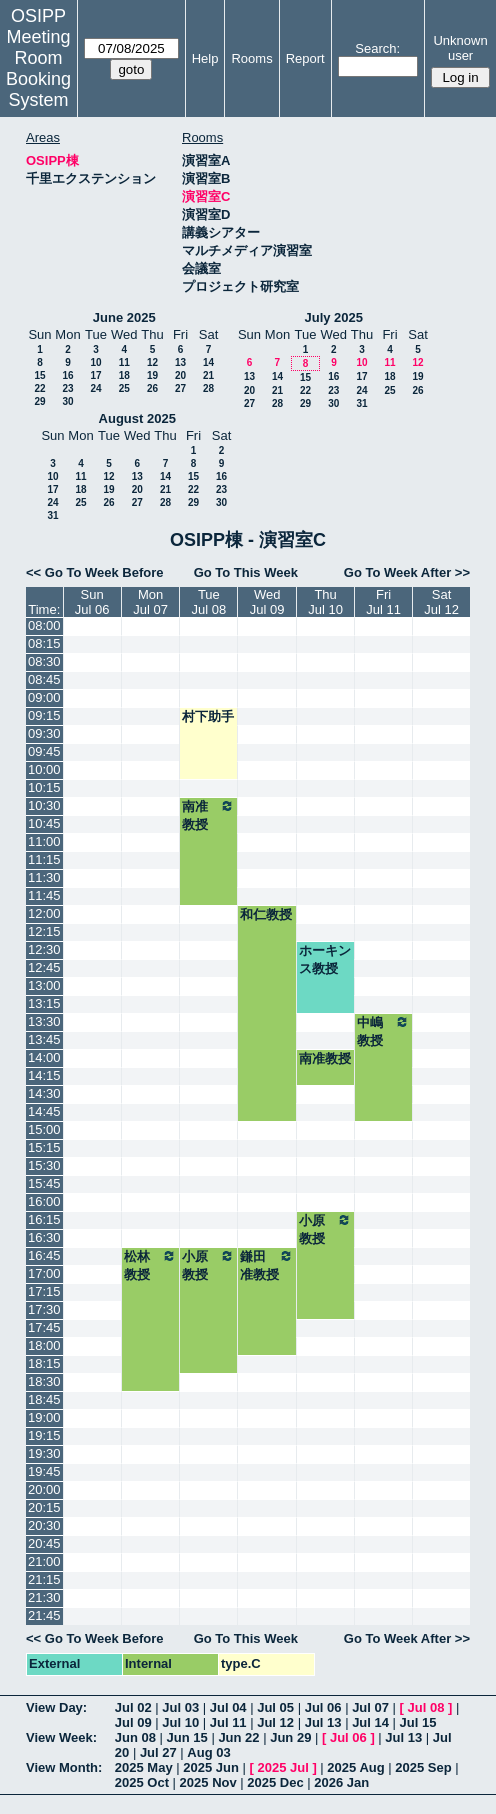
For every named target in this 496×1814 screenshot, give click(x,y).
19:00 (44, 1417)
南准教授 (208, 815)
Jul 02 (133, 1707)
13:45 (44, 1039)
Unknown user (460, 48)
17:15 (44, 1291)
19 (152, 375)
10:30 (44, 805)
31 (361, 403)
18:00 (44, 1345)
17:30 (44, 1309)
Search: (377, 48)
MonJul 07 (150, 602)
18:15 (44, 1363)
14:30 (44, 1093)
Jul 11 (228, 1722)
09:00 (44, 697)
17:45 (44, 1327)
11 (124, 362)
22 (39, 388)
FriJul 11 (383, 602)
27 (180, 388)
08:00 (44, 625)
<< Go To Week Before (95, 572)
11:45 (44, 895)
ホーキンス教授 (325, 959)
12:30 (44, 949)
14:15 (44, 1075)
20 (180, 375)
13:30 (44, 1021)
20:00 (44, 1489)
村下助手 (208, 716)
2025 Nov (208, 1782)
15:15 (44, 1147)
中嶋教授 (383, 1031)
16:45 (44, 1255)
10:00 (44, 769)
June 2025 (124, 317)
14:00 (44, 1057)
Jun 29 (290, 1737)
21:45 (44, 1615)
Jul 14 (370, 1722)
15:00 (44, 1129)
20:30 (44, 1525)
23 (67, 388)
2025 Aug (355, 1767)
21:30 (44, 1597)
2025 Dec (275, 1782)
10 (95, 362)
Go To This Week (246, 572)
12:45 (44, 967)
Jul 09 (133, 1722)
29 (39, 401)
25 (124, 388)
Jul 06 (323, 1707)
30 (67, 401)
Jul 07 (370, 1707)
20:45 (44, 1543)
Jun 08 (135, 1737)
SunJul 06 (92, 602)
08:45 (44, 679)
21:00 (44, 1561)
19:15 (44, 1435)
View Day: (56, 1707)
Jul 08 (426, 1707)
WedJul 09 (267, 602)
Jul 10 (180, 1722)
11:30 (44, 877)
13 (180, 362)
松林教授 (151, 1265)
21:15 (44, 1579)
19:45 (44, 1471)
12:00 (44, 913)
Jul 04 (228, 1707)
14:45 (44, 1111)
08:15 (44, 643)
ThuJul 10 (325, 602)
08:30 (44, 661)
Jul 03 (180, 1707)
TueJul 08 (209, 602)
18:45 (44, 1399)
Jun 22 (238, 1737)
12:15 (44, 931)
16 (67, 375)
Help (205, 58)
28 (208, 388)
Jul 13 (323, 1722)
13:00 (44, 985)
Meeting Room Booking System (38, 68)
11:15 (44, 859)
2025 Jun (211, 1767)
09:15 (44, 715)
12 (152, 362)
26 (152, 388)
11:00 (44, 841)
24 (95, 388)
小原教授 (325, 1229)
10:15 (44, 787)
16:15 (44, 1219)
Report (305, 58)
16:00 (44, 1201)
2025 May (144, 1767)
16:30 (44, 1237)
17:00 (44, 1273)
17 (95, 375)
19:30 (44, 1453)
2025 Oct (142, 1782)
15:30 (44, 1165)
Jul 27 (158, 1752)
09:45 (44, 751)
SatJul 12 (441, 602)
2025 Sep (423, 1767)
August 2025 (137, 418)
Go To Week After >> (407, 572)
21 (208, 375)
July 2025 (333, 317)
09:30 (44, 733)
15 (39, 375)
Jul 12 (275, 1722)
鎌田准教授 (267, 1265)
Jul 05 (275, 1707)
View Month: (64, 1767)
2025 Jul (282, 1767)
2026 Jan (341, 1782)
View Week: (61, 1737)
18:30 (44, 1381)
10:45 (44, 823)
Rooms (251, 58)
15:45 (44, 1183)
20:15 (44, 1507)
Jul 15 (418, 1722)
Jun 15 (187, 1737)
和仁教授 (266, 914)
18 (124, 375)
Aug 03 (208, 1752)
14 (208, 362)
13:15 (44, 1003)
